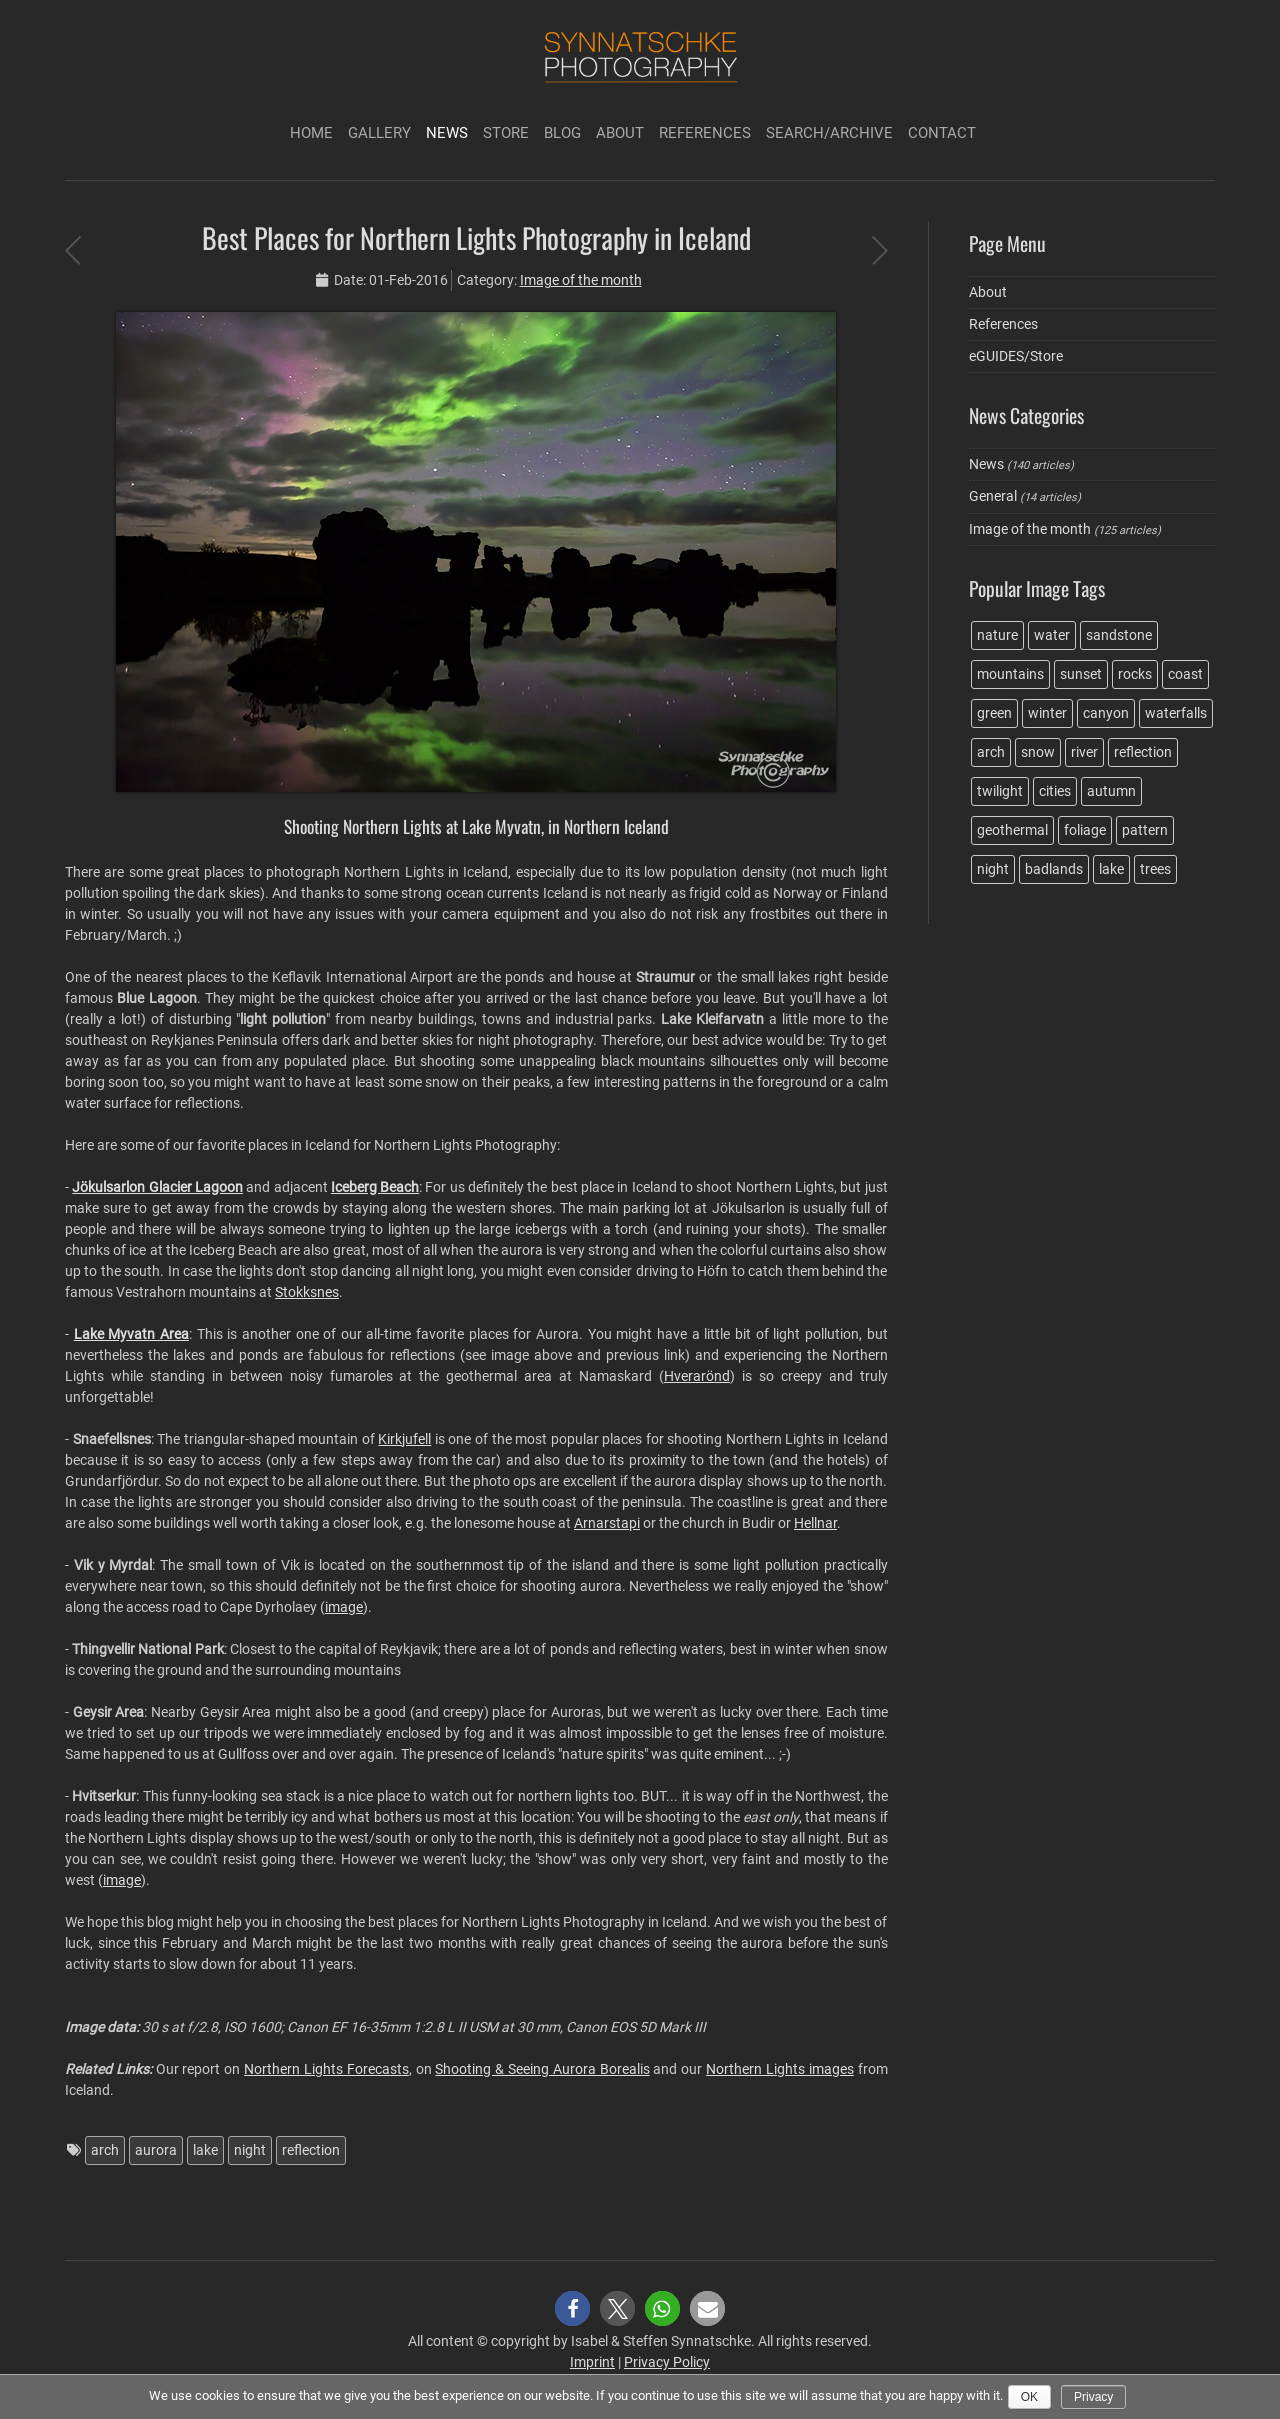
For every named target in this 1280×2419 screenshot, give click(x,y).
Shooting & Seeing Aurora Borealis (542, 2069)
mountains (1010, 674)
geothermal (1012, 830)
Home (311, 133)
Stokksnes (307, 1292)
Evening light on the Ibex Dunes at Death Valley (72, 250)
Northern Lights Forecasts (326, 2069)
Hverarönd (697, 1376)
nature (997, 635)
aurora (156, 2150)
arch (105, 2150)
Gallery (379, 133)
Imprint (592, 2362)
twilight (1000, 791)
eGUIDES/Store (1016, 356)
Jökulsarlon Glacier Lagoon (157, 1187)
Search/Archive (829, 133)
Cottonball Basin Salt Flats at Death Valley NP (879, 250)
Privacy (1093, 2397)
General (993, 496)
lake (205, 2150)
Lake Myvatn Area (131, 1334)
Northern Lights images (780, 2069)
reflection (311, 2150)
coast (1185, 674)
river (1084, 752)
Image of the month (581, 280)
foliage (1085, 830)
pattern (1145, 830)
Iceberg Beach (375, 1187)
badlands (1054, 869)
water (1052, 635)
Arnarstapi (607, 1523)
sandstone (1119, 635)
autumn (1111, 791)
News (447, 133)
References (705, 133)
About (620, 133)
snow (1038, 752)
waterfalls (1176, 713)
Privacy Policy (667, 2362)
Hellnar (815, 1523)
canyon (1106, 713)
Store (506, 133)
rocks (1135, 674)
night (250, 2150)
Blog (562, 133)
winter (1047, 713)
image (344, 1607)
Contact (942, 133)
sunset (1081, 674)
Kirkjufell (404, 1439)
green (994, 713)
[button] (572, 2308)
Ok (1029, 2397)
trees (1155, 869)
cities (1055, 791)
